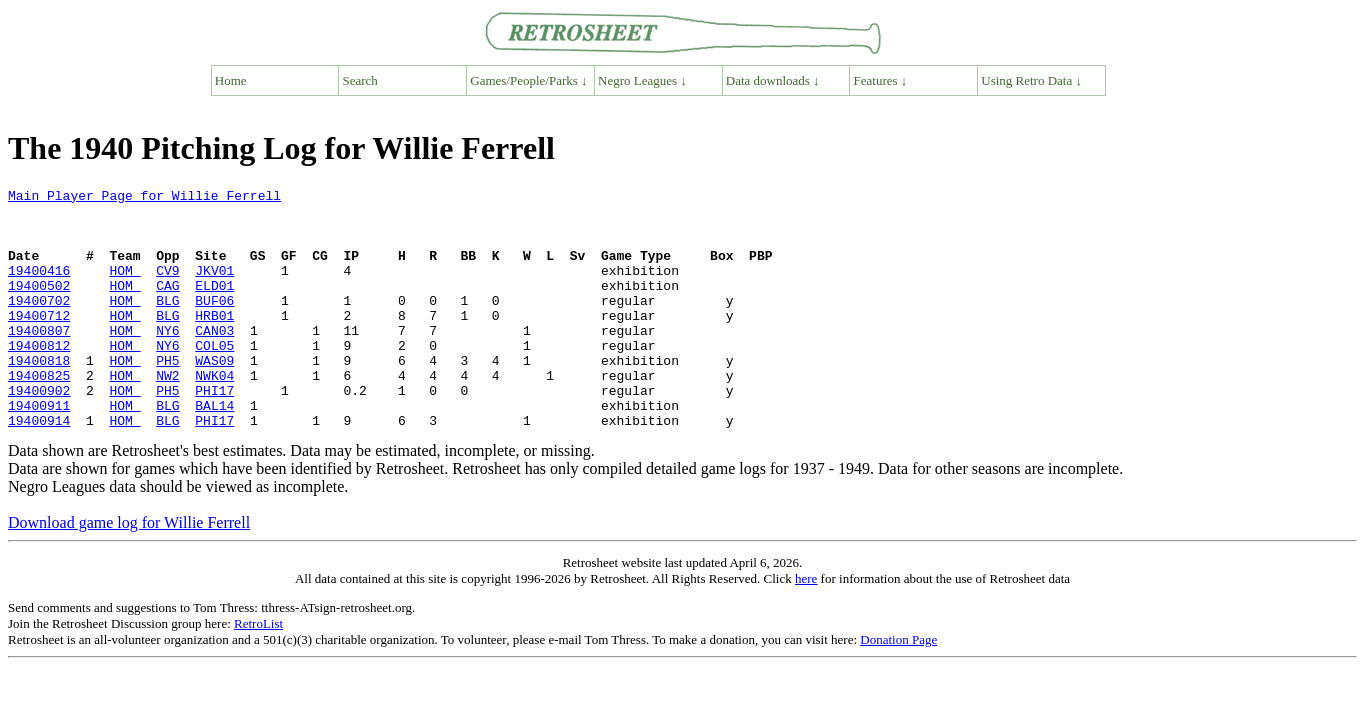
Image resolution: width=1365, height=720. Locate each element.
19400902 (39, 432)
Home (231, 80)
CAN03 (214, 360)
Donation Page (898, 687)
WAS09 (214, 396)
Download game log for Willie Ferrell (129, 570)
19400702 (39, 324)
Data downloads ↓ (773, 80)
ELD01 (214, 306)
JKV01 (214, 288)
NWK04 (214, 414)
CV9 (167, 288)
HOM (124, 288)
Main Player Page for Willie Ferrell (144, 198)
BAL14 (214, 450)
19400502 (39, 306)
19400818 (39, 396)
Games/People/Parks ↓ (528, 80)
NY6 (167, 360)
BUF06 (214, 324)
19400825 (39, 414)
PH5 (167, 396)
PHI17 (214, 432)
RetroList (258, 671)
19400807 (39, 360)
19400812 (39, 378)
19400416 (39, 288)
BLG (167, 324)
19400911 (39, 450)
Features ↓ (881, 80)
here (806, 626)
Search (360, 80)
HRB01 (214, 342)
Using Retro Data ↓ (1031, 80)
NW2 (167, 414)
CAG (167, 306)
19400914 (39, 468)
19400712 (39, 342)
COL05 (214, 378)
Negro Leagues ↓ (642, 80)
